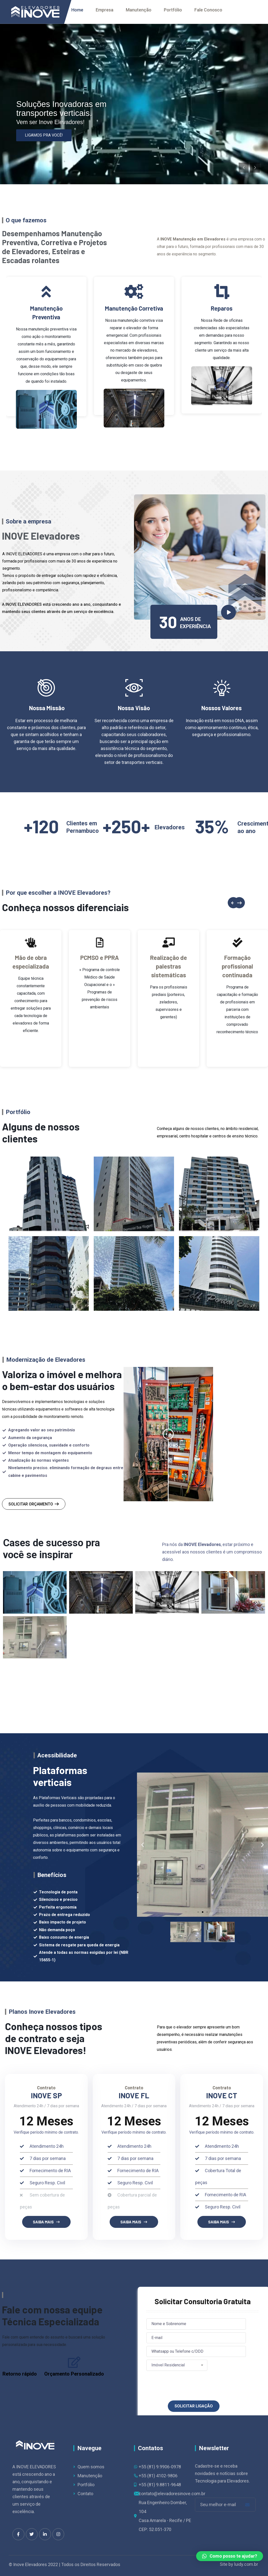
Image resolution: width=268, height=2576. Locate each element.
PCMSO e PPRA (168, 957)
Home (77, 9)
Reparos (221, 308)
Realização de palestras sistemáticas (237, 966)
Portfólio (173, 9)
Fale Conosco (208, 9)
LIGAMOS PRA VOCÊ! (44, 135)
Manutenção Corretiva (134, 308)
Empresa (104, 9)
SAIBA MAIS (46, 2221)
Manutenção (138, 9)
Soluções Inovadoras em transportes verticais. (61, 109)
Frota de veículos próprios (31, 966)
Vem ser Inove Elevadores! (50, 122)
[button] (33, 1504)
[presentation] (233, 902)
